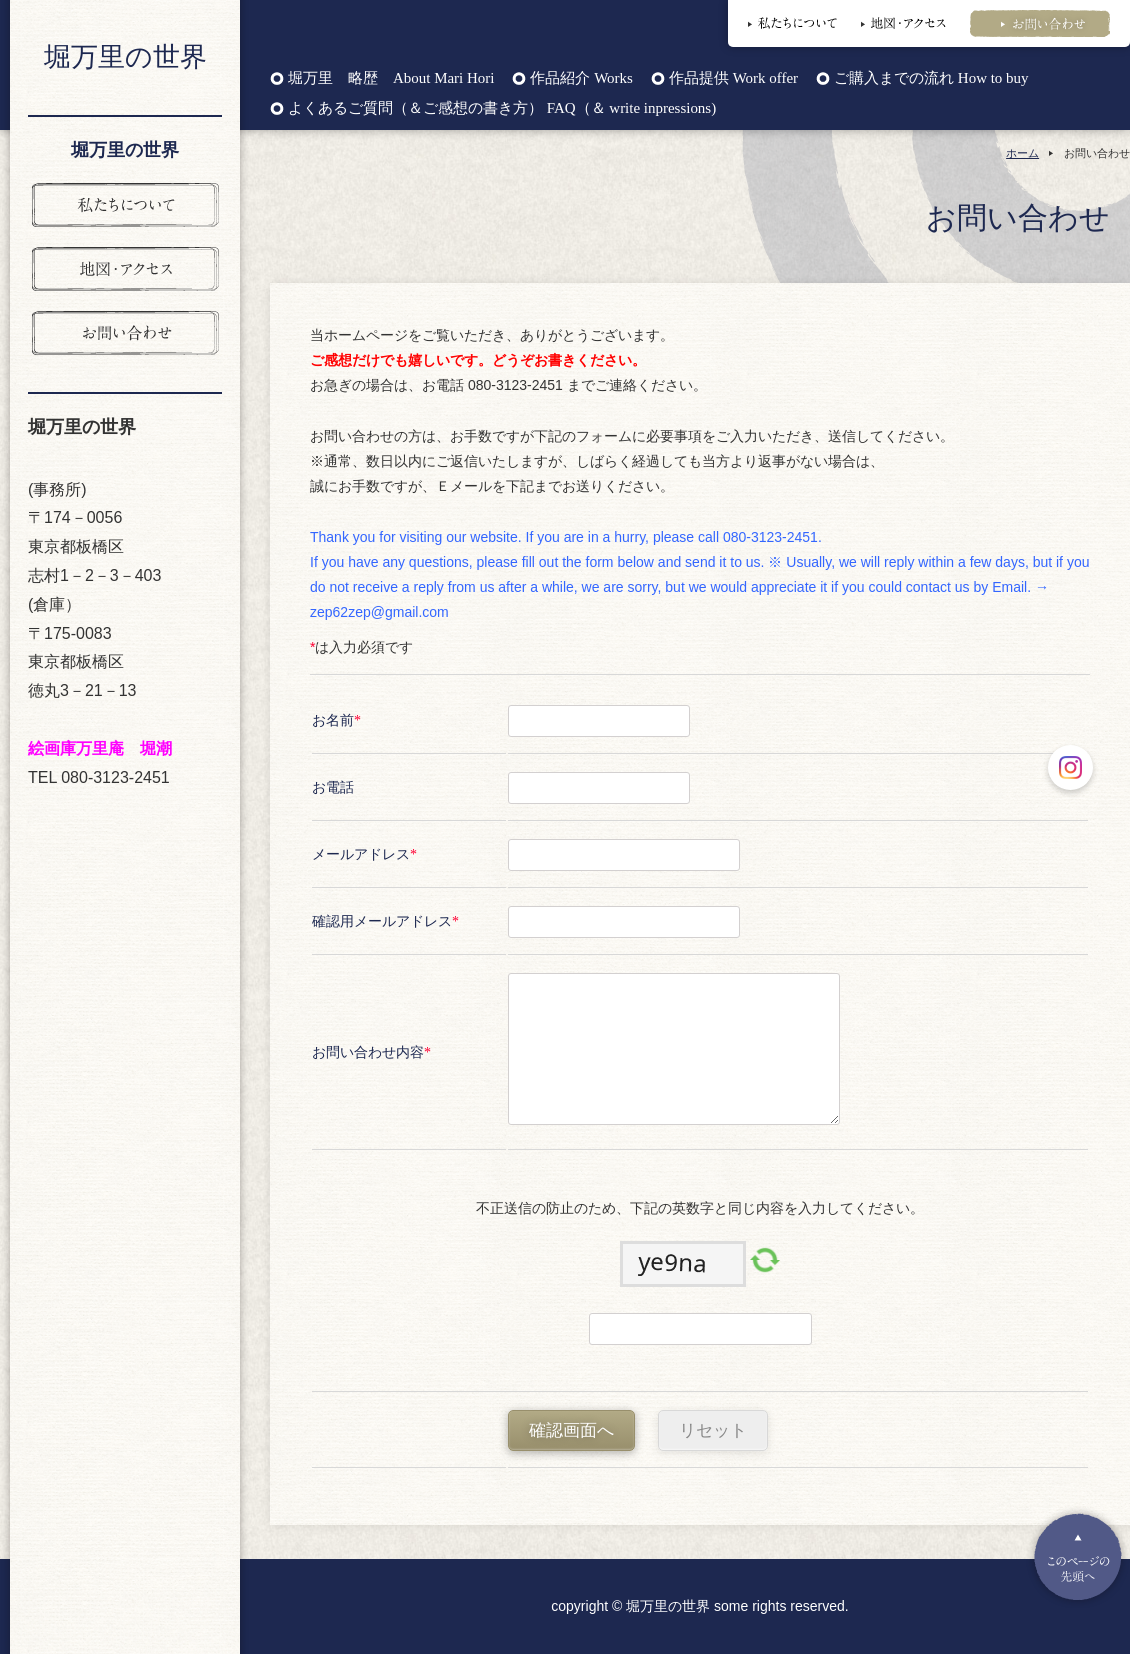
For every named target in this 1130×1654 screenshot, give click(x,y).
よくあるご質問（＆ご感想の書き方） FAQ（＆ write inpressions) (502, 108)
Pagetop (1078, 1557)
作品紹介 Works (581, 78)
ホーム (1022, 153)
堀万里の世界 (125, 57)
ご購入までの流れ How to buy (931, 78)
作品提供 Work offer (733, 78)
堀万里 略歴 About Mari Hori (391, 78)
